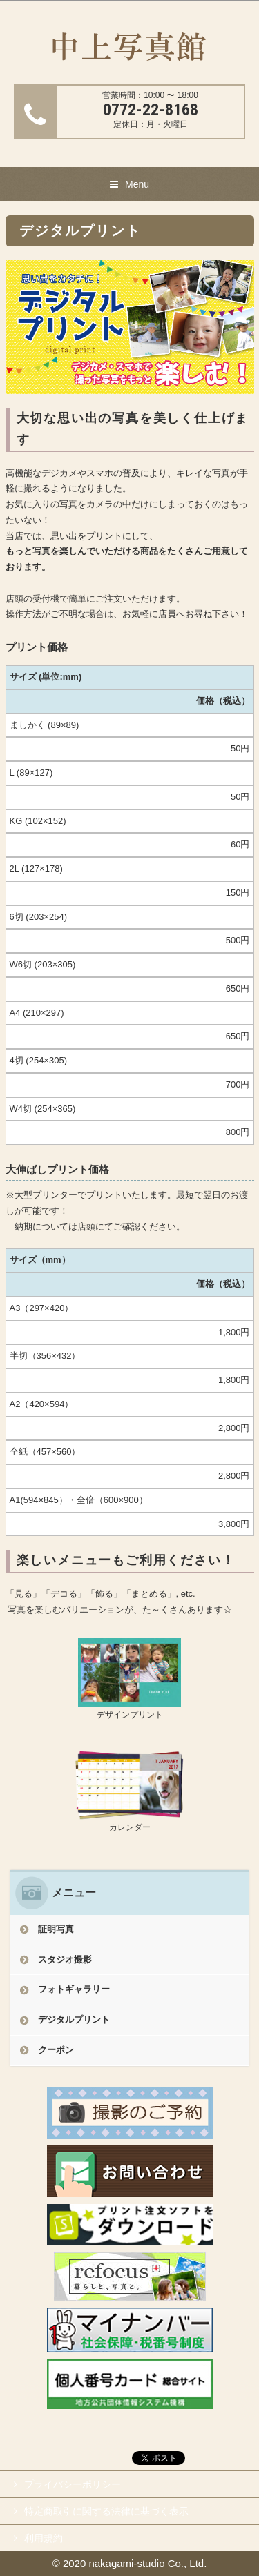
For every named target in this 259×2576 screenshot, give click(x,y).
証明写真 (56, 1929)
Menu (137, 184)
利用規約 (43, 2538)
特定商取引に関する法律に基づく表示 (106, 2511)
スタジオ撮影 (65, 1959)
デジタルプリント (74, 2019)
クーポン (56, 2050)
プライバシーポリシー (72, 2484)
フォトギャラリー (74, 1989)
